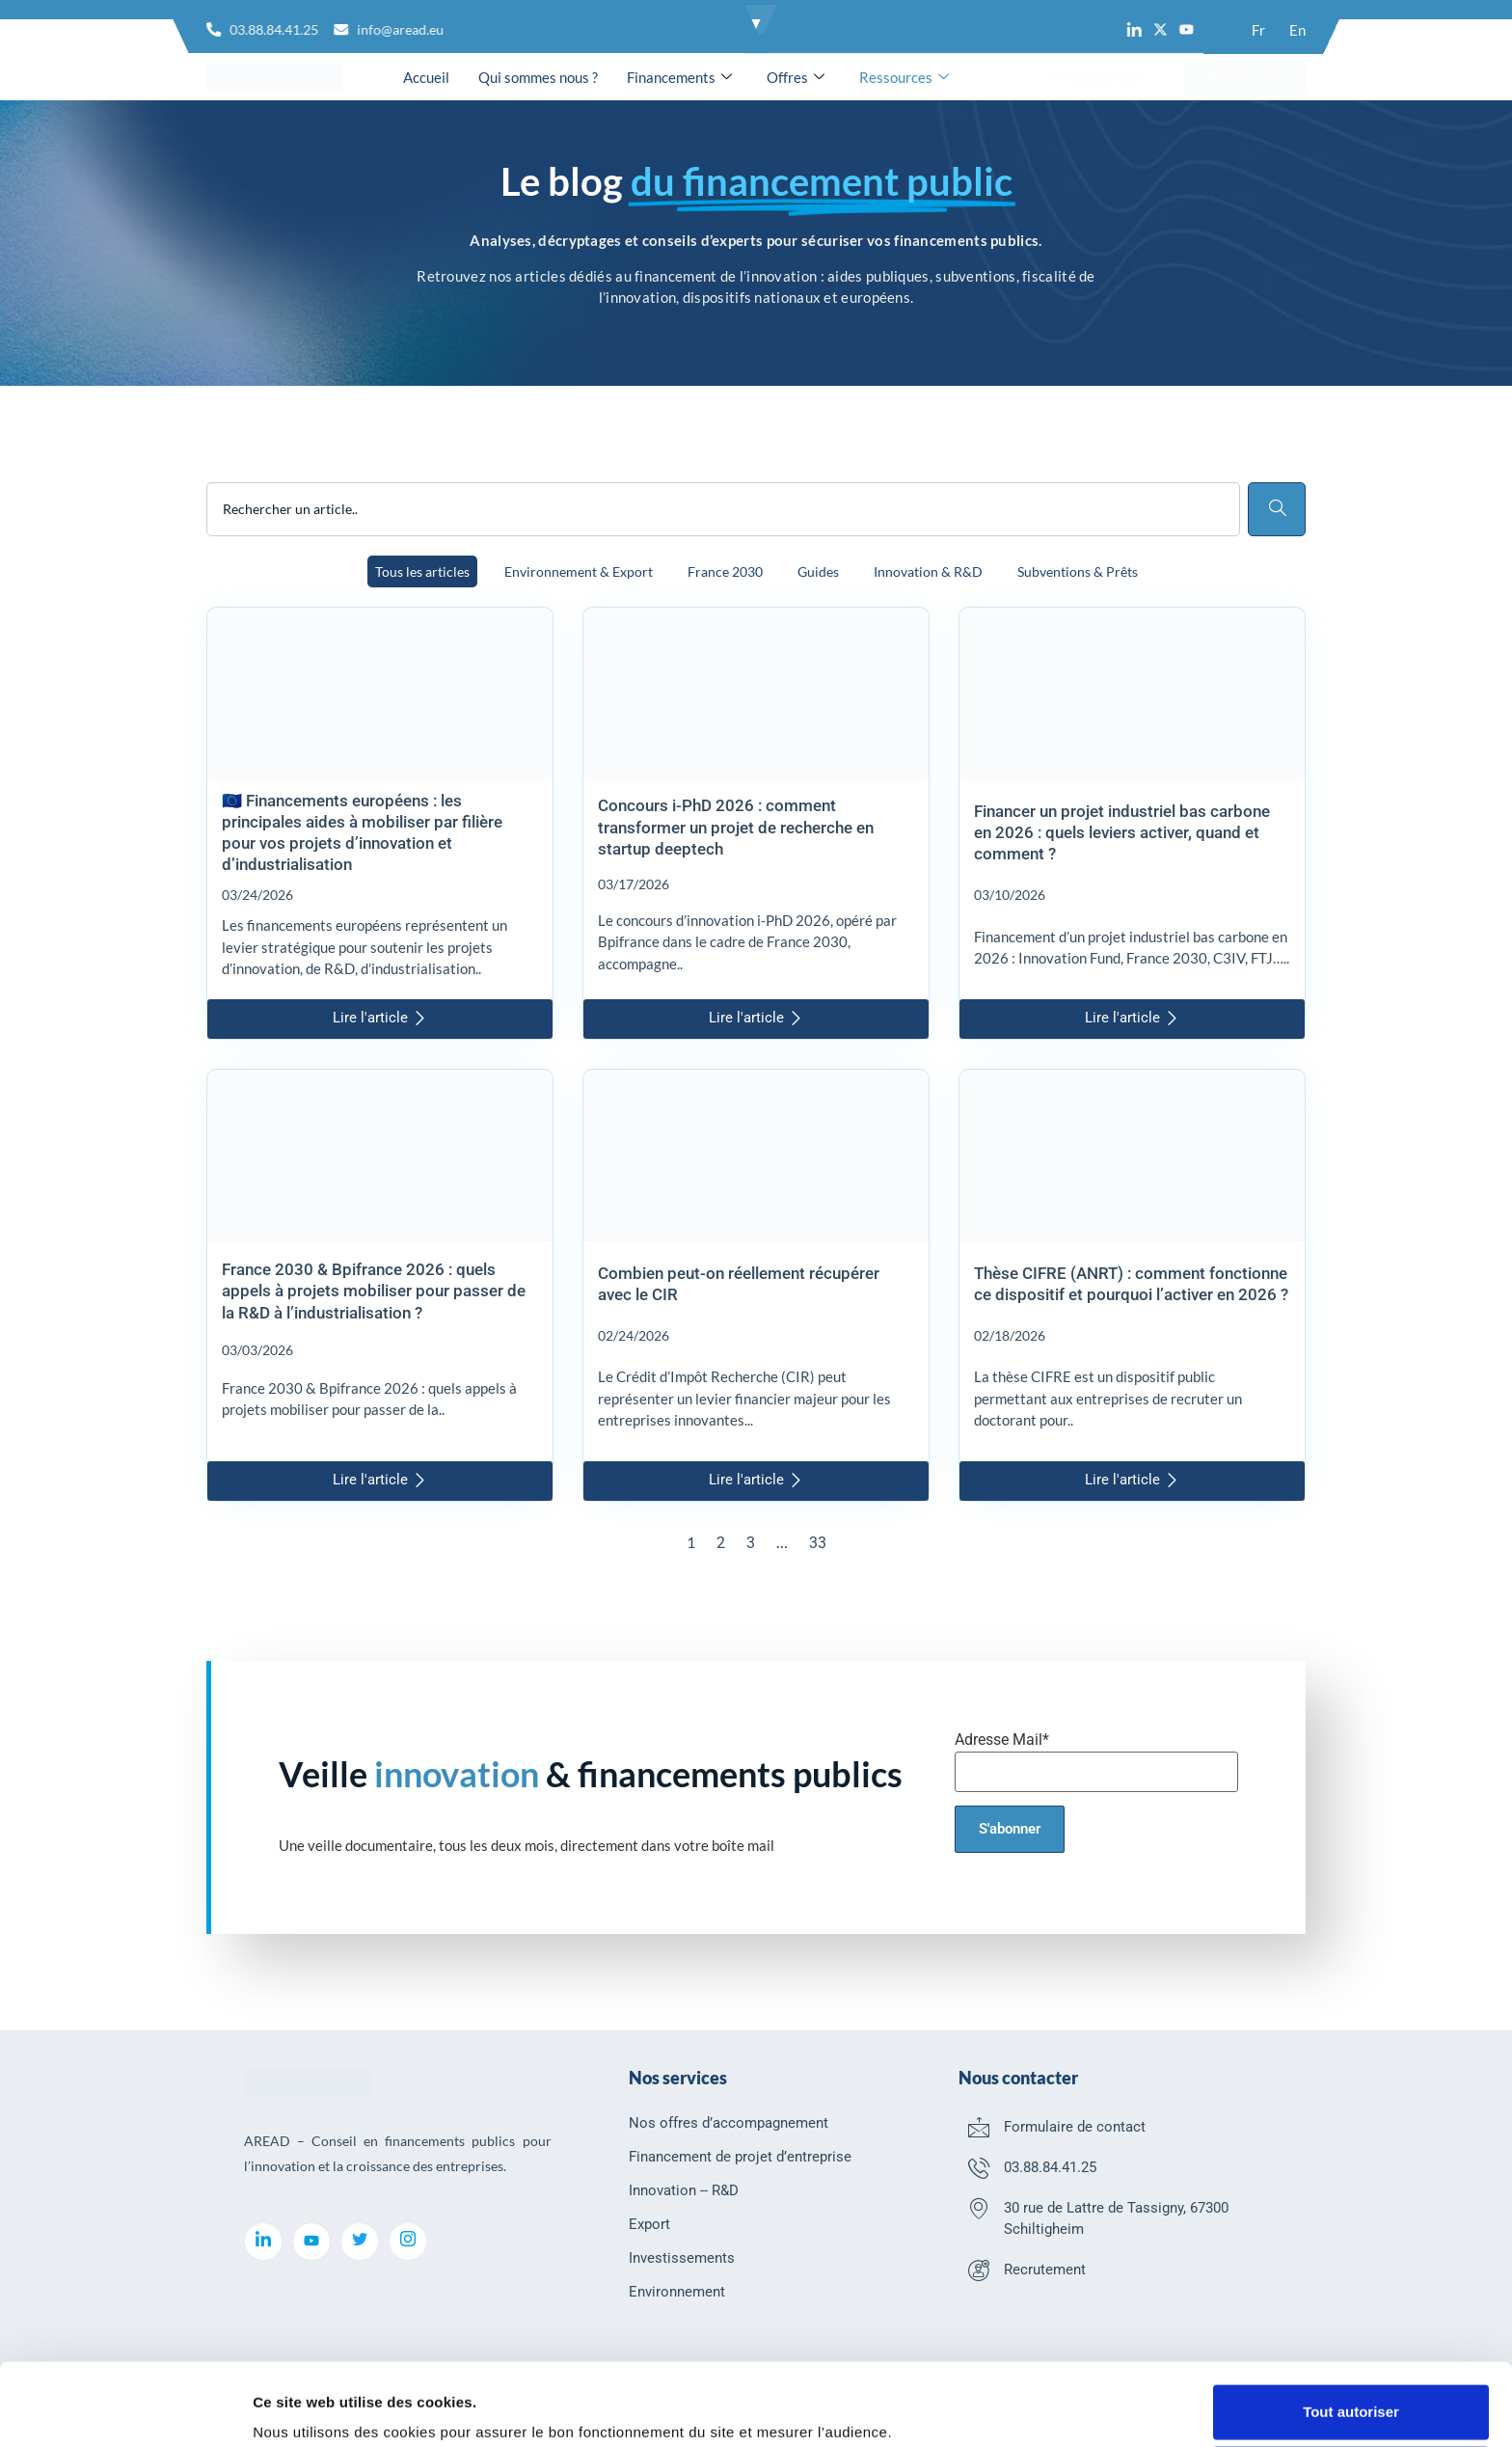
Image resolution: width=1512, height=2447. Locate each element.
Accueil (426, 77)
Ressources (904, 77)
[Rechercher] (1277, 509)
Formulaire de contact (1075, 2126)
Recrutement (1045, 2269)
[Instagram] (408, 2241)
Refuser (1351, 2396)
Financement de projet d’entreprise (740, 2156)
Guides (818, 571)
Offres (795, 77)
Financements (679, 77)
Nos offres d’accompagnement (728, 2123)
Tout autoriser (1351, 2334)
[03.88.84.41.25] (978, 2167)
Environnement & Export (578, 571)
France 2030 (725, 571)
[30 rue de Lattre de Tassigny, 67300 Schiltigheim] (978, 2207)
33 (817, 1543)
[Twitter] (359, 2241)
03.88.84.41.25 (1050, 2167)
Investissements (682, 2258)
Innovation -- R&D (684, 2190)
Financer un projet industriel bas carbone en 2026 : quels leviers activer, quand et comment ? (1122, 832)
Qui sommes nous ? (538, 77)
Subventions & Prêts (1077, 571)
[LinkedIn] (263, 2241)
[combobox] (723, 509)
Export (649, 2224)
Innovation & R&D (928, 571)
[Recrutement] (978, 2269)
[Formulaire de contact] (978, 2126)
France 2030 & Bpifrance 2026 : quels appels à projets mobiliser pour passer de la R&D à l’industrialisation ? (374, 1290)
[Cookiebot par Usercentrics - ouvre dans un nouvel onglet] (124, 2409)
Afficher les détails (318, 2408)
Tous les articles (422, 571)
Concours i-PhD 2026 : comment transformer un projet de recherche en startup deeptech (736, 826)
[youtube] (311, 2241)
